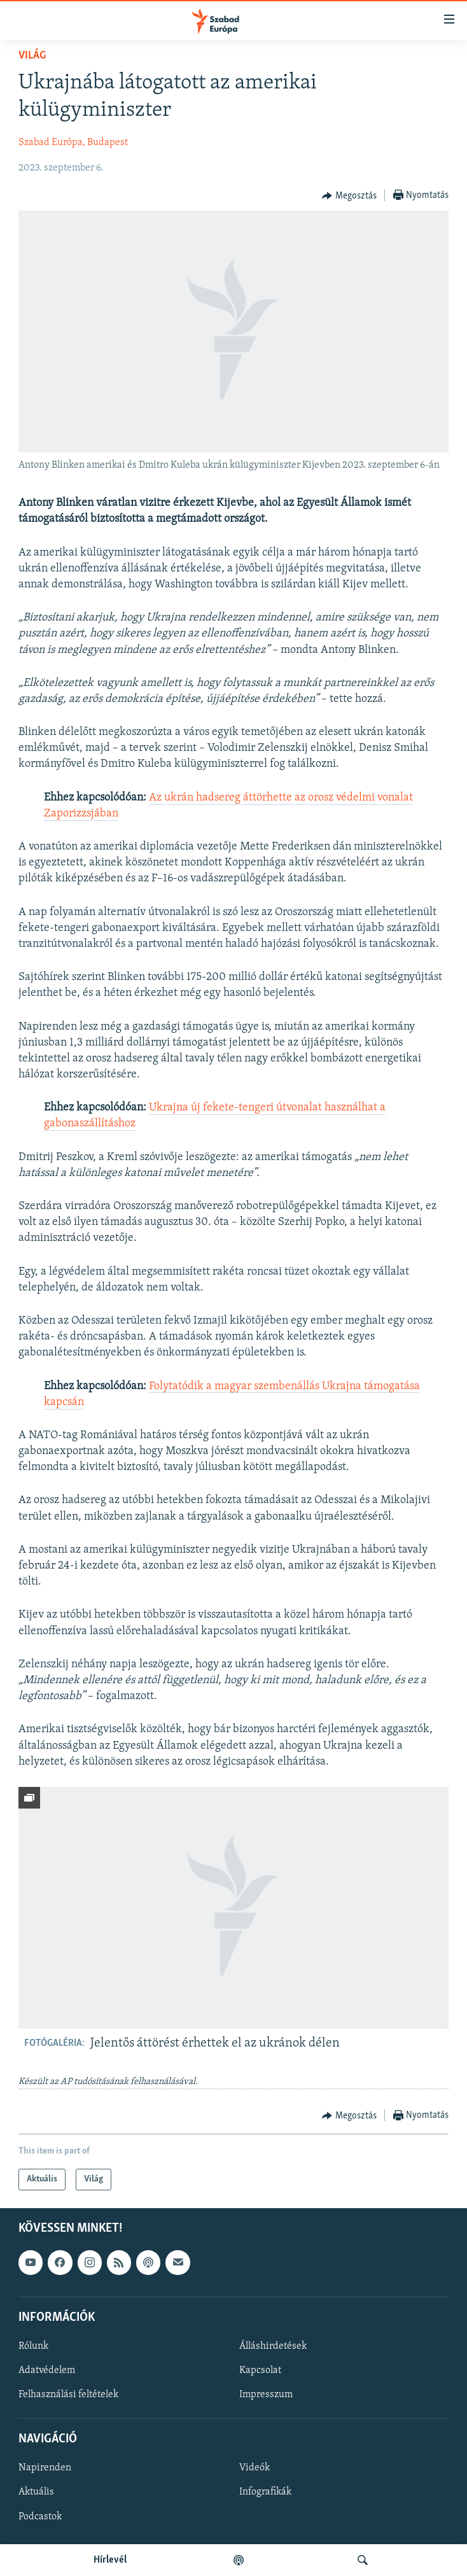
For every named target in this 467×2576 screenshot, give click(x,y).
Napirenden (44, 2468)
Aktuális (36, 2493)
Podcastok (40, 2517)
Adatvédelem (46, 2370)
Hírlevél (110, 2560)
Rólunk (33, 2346)
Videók (254, 2468)
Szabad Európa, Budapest (73, 142)
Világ (32, 56)
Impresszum (266, 2395)
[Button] (349, 196)
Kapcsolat (260, 2370)
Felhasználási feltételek (68, 2395)
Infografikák (265, 2493)
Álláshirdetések (273, 2346)
